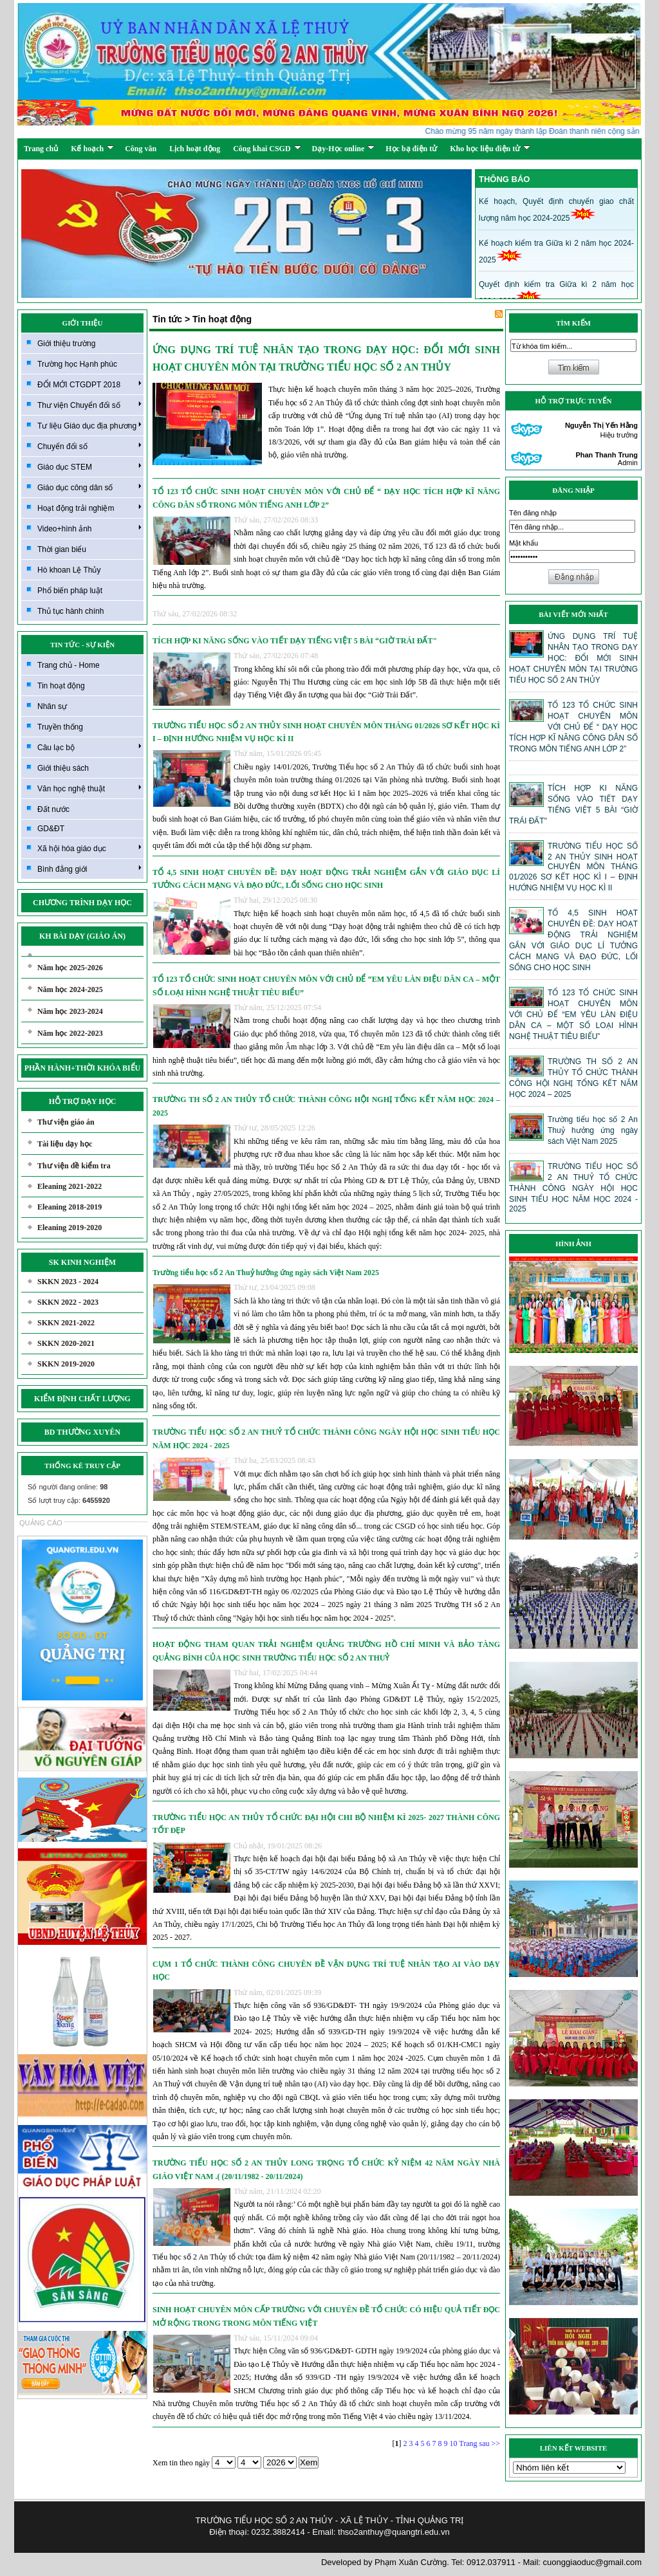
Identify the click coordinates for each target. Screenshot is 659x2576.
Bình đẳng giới (89, 868)
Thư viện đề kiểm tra (74, 1165)
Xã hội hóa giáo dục (89, 848)
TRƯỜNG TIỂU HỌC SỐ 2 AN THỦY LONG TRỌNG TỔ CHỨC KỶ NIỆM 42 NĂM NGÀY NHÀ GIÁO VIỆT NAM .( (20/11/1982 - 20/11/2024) (326, 2169)
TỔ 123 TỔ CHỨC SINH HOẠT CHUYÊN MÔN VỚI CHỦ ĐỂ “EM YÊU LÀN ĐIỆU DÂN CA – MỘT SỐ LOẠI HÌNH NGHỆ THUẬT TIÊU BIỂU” (326, 986)
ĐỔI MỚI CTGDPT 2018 (89, 384)
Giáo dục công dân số (89, 487)
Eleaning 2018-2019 (69, 1206)
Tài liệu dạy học (64, 1143)
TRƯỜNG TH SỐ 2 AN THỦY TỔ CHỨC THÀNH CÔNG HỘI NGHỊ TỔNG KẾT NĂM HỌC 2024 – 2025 (326, 1106)
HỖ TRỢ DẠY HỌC (82, 1101)
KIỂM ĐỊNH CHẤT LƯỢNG (82, 1398)
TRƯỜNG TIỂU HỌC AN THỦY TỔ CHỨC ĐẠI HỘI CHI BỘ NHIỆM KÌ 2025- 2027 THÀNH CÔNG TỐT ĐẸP (326, 1824)
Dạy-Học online (343, 148)
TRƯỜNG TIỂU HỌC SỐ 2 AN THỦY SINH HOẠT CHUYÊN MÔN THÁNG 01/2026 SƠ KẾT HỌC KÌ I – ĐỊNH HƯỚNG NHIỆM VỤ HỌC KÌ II (326, 732)
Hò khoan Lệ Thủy (69, 570)
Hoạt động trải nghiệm (89, 507)
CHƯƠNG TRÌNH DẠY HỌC (82, 902)
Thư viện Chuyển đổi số (89, 405)
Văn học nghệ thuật (89, 788)
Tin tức (167, 319)
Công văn (140, 148)
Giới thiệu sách (63, 768)
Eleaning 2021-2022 (69, 1186)
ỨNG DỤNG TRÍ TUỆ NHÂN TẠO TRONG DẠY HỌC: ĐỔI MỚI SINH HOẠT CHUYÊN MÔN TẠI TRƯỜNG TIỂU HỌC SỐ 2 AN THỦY (326, 358)
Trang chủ (41, 148)
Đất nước (53, 809)
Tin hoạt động (61, 685)
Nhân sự (52, 706)
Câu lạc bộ (89, 747)
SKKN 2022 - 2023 (67, 1302)
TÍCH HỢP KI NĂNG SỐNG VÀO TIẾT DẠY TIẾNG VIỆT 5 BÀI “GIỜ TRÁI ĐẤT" (295, 640)
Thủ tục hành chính (70, 611)
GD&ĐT (50, 828)
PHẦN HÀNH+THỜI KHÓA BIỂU (82, 1067)
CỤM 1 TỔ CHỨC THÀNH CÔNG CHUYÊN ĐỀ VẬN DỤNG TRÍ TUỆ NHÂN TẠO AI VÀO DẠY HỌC (326, 1971)
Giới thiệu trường (66, 343)
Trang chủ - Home (68, 665)
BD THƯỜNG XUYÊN (82, 1432)
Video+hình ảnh (89, 528)
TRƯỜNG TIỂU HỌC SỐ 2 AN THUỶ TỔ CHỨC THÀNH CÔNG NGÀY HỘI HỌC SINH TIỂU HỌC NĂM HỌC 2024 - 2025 (326, 1438)
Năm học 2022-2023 (70, 1033)
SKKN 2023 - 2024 (67, 1281)
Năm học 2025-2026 (70, 967)
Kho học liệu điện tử (490, 148)
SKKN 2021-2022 (66, 1322)
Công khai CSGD (267, 148)
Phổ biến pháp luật (69, 590)
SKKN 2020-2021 (66, 1343)
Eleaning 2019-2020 (69, 1227)
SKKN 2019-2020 (66, 1363)
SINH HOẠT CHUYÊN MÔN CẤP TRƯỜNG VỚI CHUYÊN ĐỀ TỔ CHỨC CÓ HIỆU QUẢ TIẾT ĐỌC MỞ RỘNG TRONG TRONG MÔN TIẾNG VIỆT (326, 2316)
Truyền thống (60, 726)
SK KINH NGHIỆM (82, 1262)
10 (453, 2443)
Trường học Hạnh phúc (77, 364)
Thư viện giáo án (66, 1122)
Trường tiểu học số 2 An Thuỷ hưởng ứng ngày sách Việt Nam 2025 (266, 1272)
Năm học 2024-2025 (70, 989)
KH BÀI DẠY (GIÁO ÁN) (82, 936)
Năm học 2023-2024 (70, 1011)
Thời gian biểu (61, 549)
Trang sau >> (479, 2443)
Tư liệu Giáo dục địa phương (89, 425)
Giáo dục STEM (89, 466)
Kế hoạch (92, 148)
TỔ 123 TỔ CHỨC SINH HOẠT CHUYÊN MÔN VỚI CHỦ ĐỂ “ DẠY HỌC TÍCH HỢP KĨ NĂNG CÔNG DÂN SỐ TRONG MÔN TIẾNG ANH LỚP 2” (326, 498)
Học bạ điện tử (411, 148)
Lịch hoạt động (194, 148)
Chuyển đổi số (89, 446)
